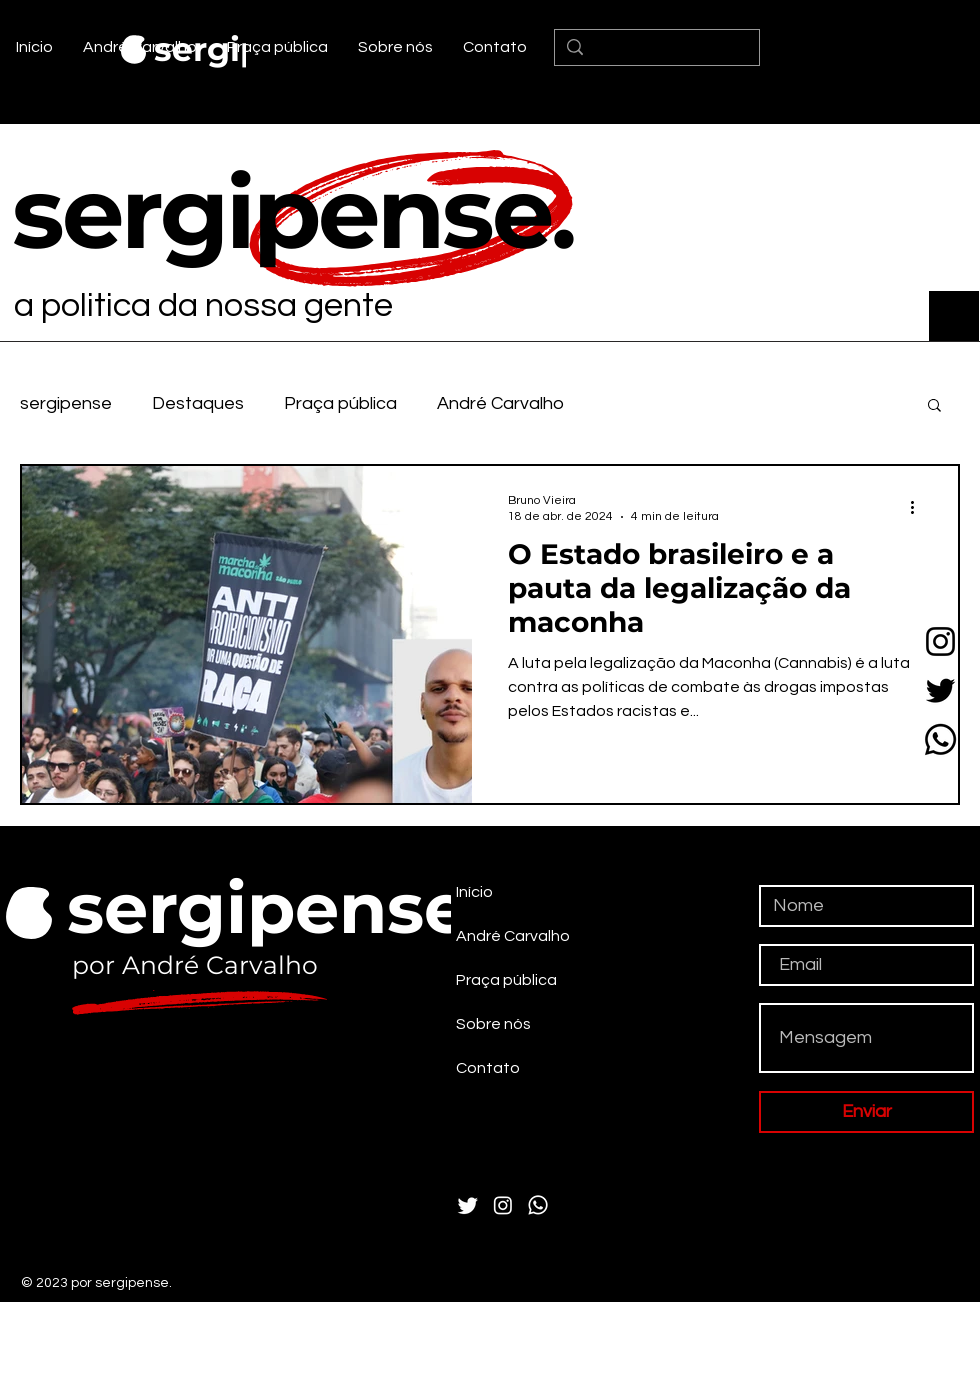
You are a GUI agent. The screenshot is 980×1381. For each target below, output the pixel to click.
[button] (934, 406)
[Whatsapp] (940, 739)
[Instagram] (940, 641)
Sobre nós (493, 1024)
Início (474, 892)
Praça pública (340, 403)
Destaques (198, 403)
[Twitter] (940, 690)
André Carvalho (500, 403)
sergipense (66, 403)
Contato (488, 1068)
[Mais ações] (919, 507)
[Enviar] (866, 1112)
